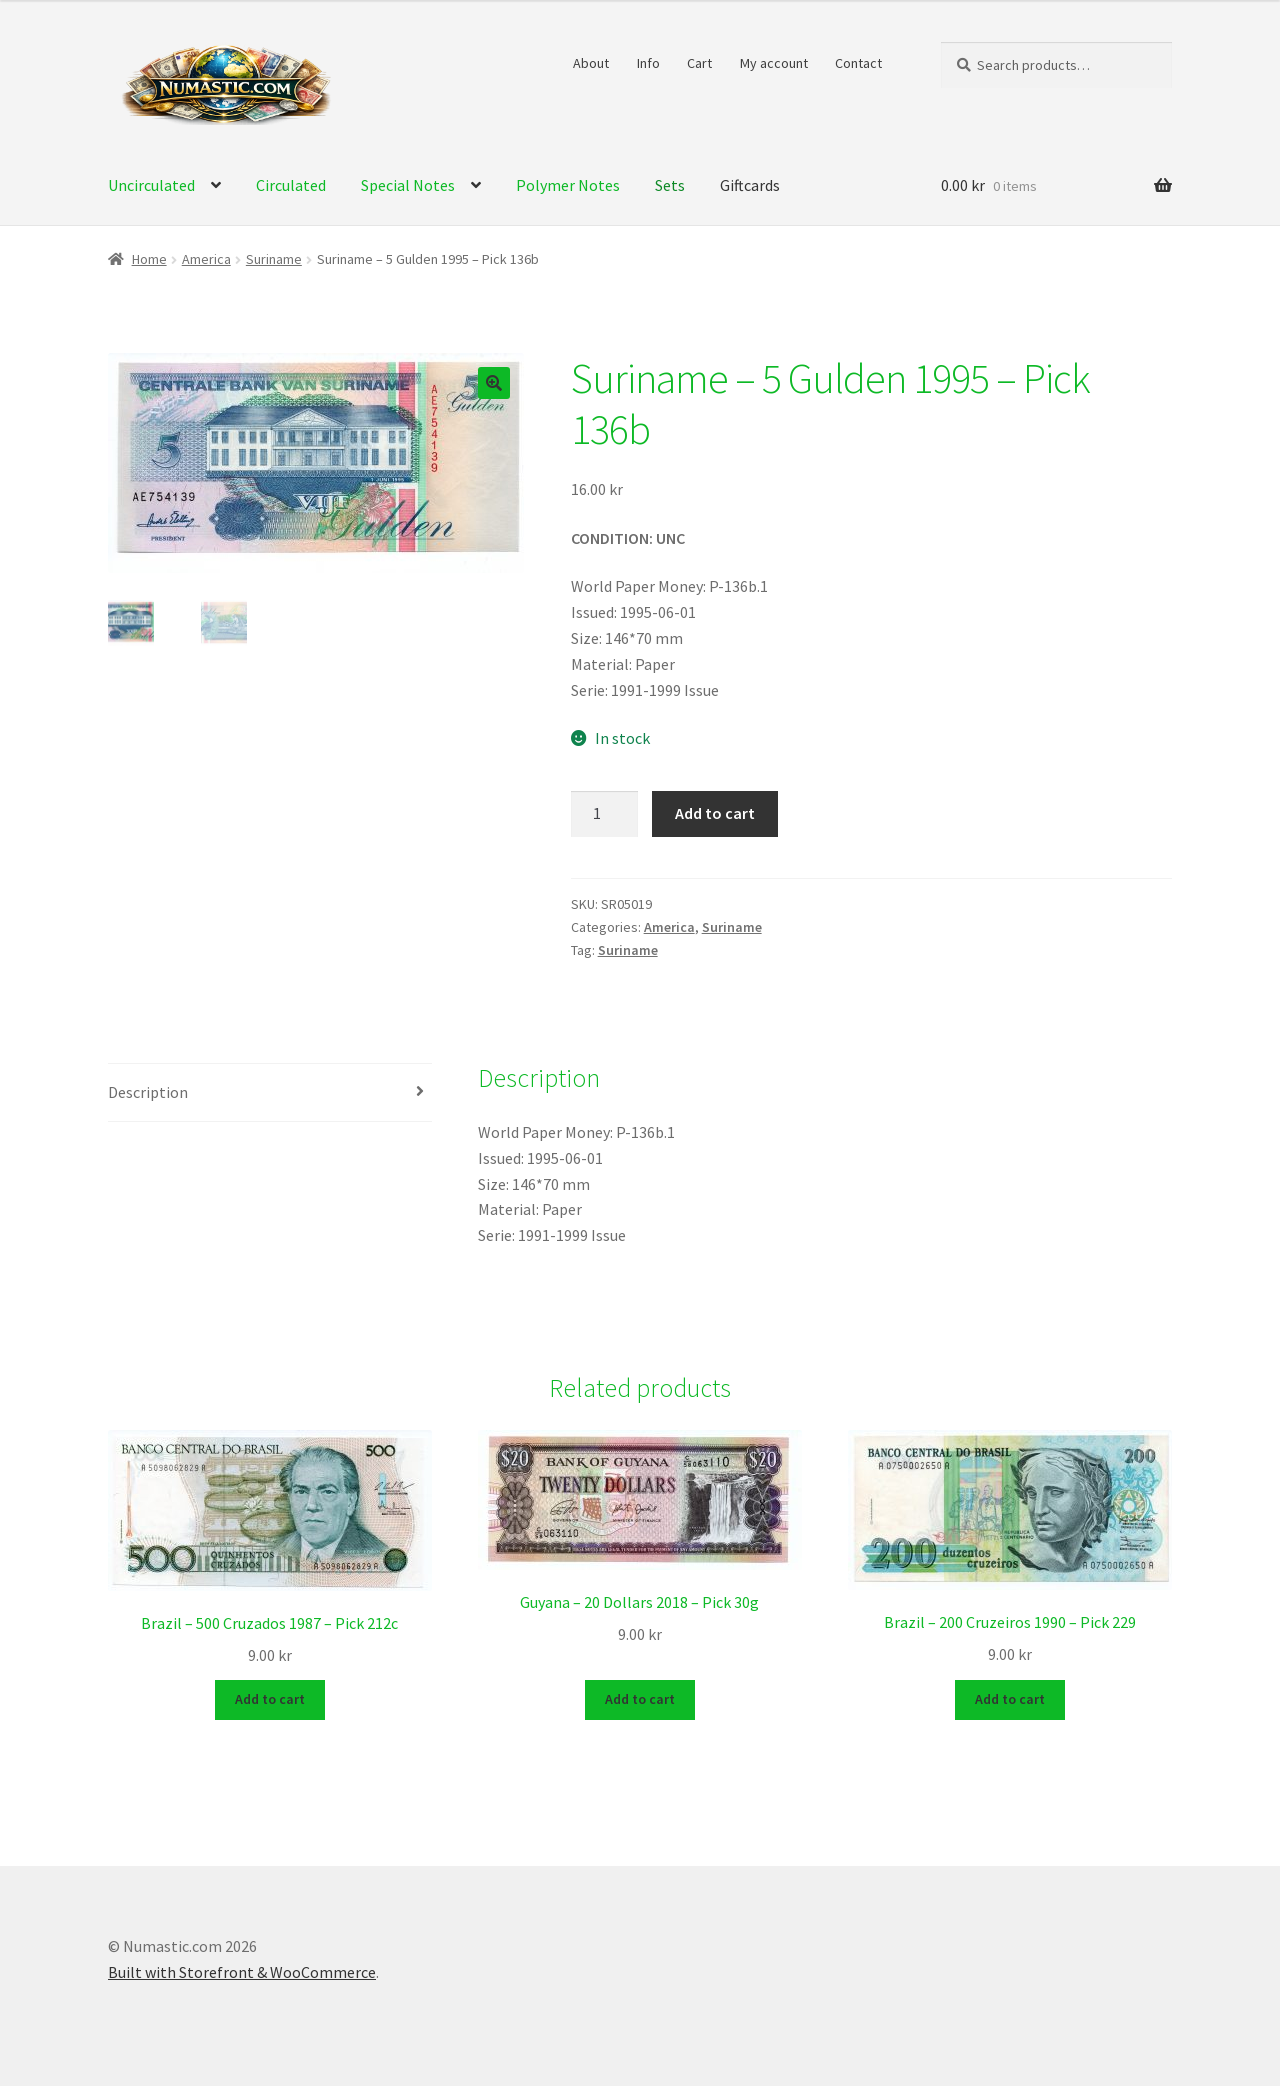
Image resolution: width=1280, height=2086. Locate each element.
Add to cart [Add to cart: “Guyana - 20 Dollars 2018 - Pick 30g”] (640, 1698)
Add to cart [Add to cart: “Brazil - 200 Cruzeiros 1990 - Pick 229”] (1010, 1698)
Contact (858, 63)
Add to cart (715, 813)
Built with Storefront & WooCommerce (242, 1971)
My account (774, 63)
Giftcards (750, 185)
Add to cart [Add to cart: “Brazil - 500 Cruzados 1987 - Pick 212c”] (270, 1698)
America (206, 259)
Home (149, 259)
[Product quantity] (605, 814)
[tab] (270, 1093)
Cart (699, 63)
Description (148, 1092)
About (591, 63)
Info (648, 63)
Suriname (274, 259)
